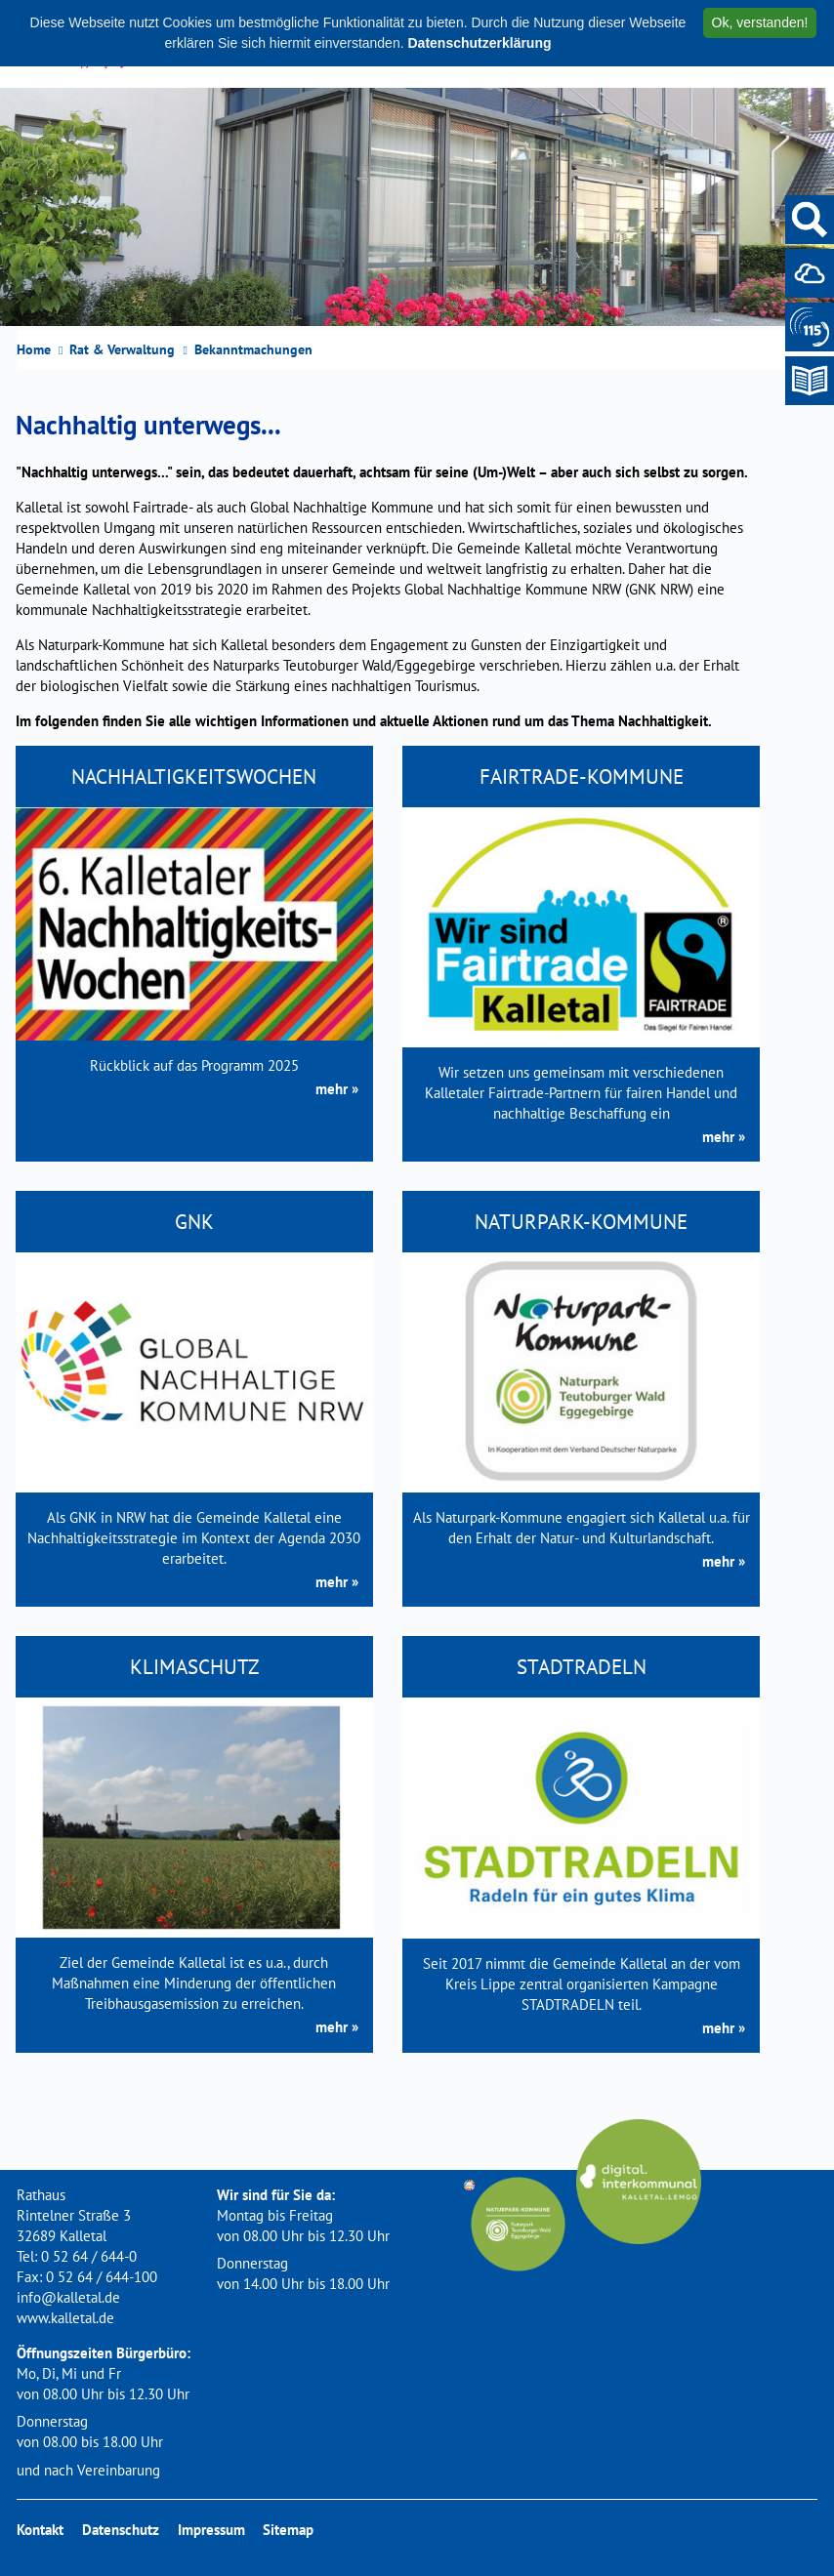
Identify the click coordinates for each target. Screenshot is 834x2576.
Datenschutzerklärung (479, 43)
